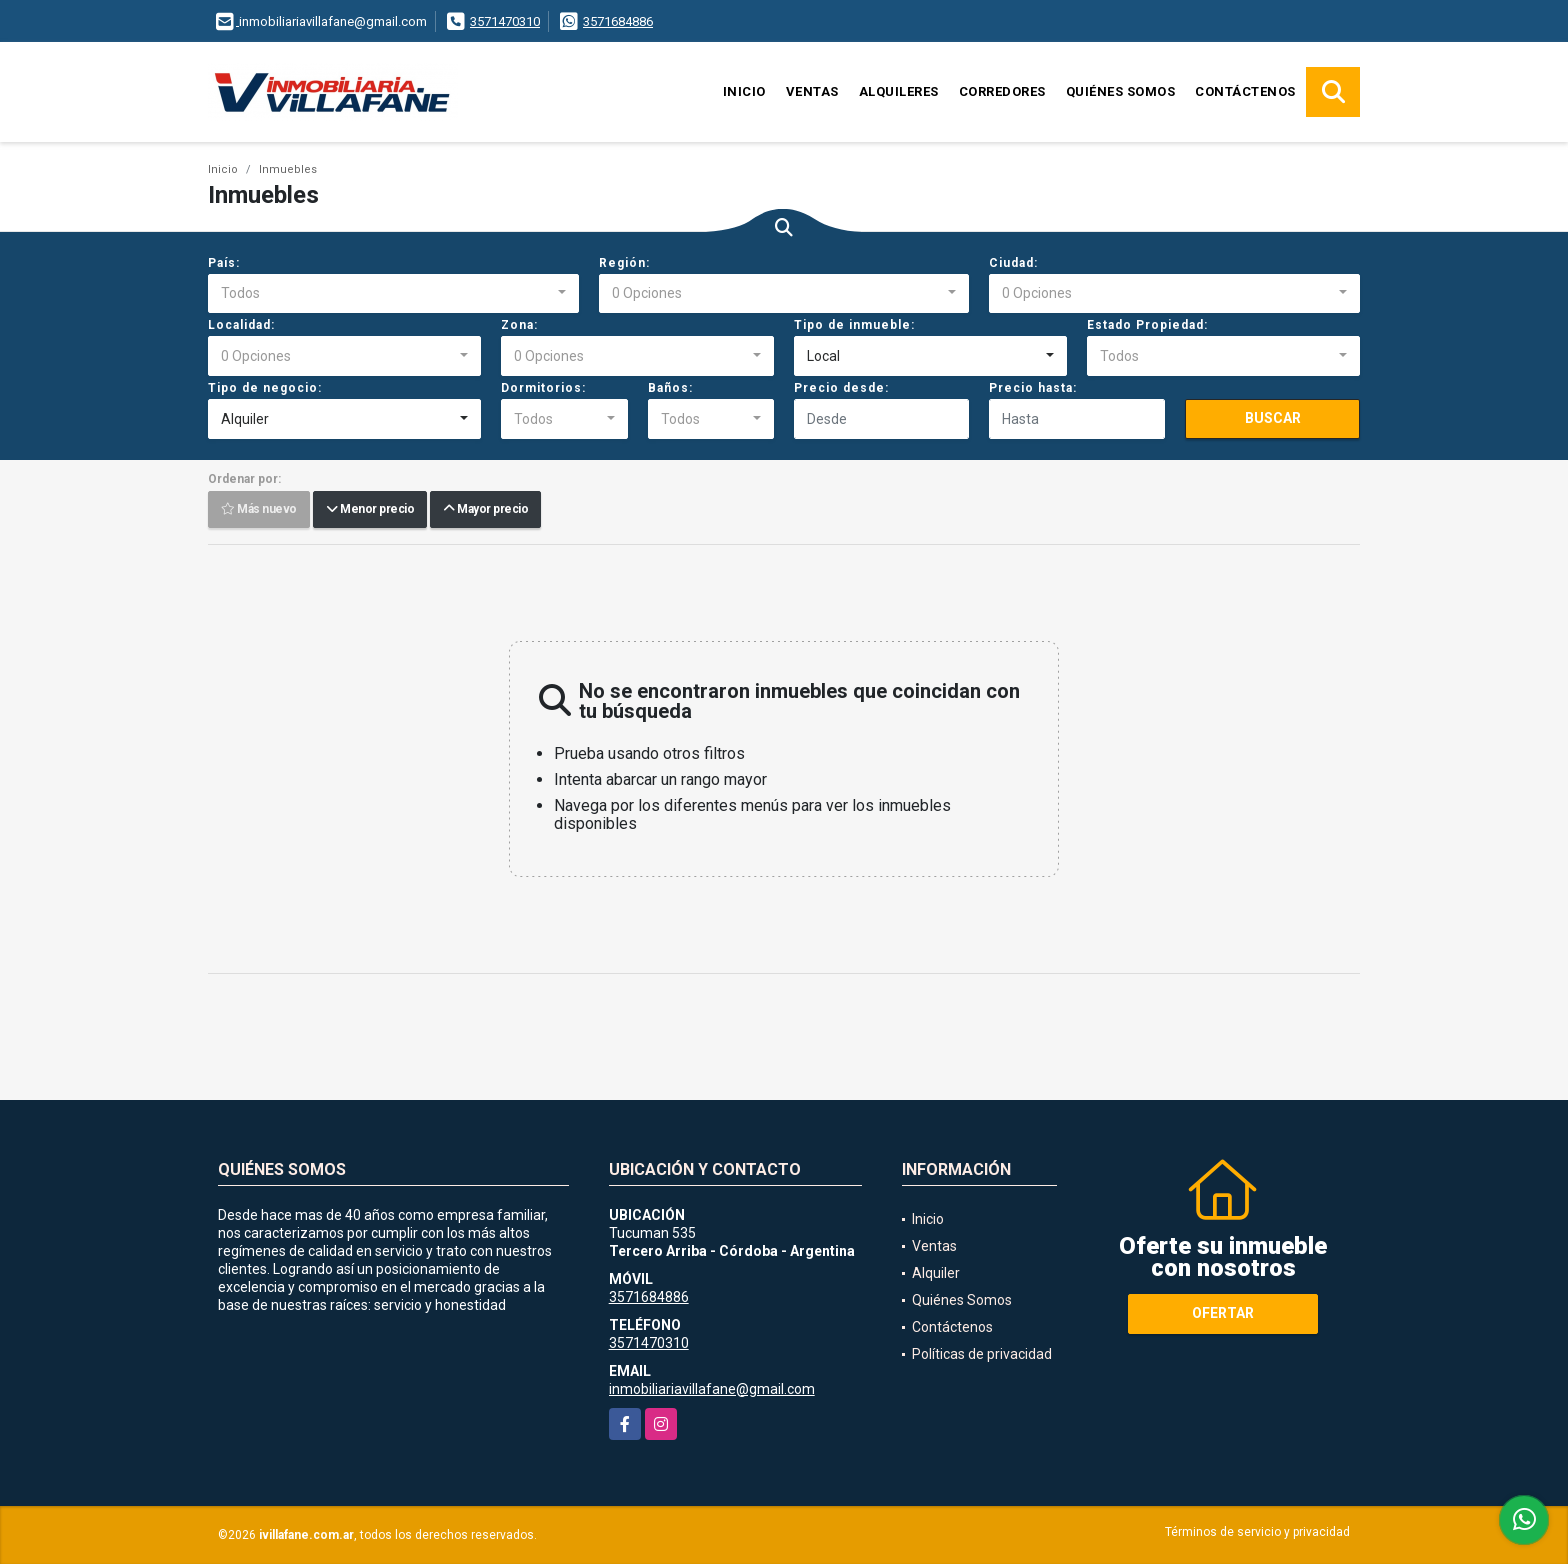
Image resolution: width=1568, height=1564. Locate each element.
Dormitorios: (543, 388)
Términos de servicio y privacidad (1257, 1532)
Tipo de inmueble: (854, 325)
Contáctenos (1245, 91)
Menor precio (370, 510)
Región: (624, 263)
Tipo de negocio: (265, 388)
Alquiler (936, 1273)
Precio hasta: (1033, 388)
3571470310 (505, 21)
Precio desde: (841, 388)
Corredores (1002, 91)
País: (224, 263)
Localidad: (241, 325)
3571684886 (618, 21)
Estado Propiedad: (1147, 325)
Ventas (812, 91)
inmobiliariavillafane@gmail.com (712, 1389)
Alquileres (899, 91)
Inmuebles (288, 169)
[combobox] (393, 294)
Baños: (670, 388)
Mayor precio (485, 510)
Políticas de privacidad (982, 1354)
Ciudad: (1013, 263)
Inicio (744, 91)
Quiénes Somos (1121, 91)
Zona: (519, 325)
